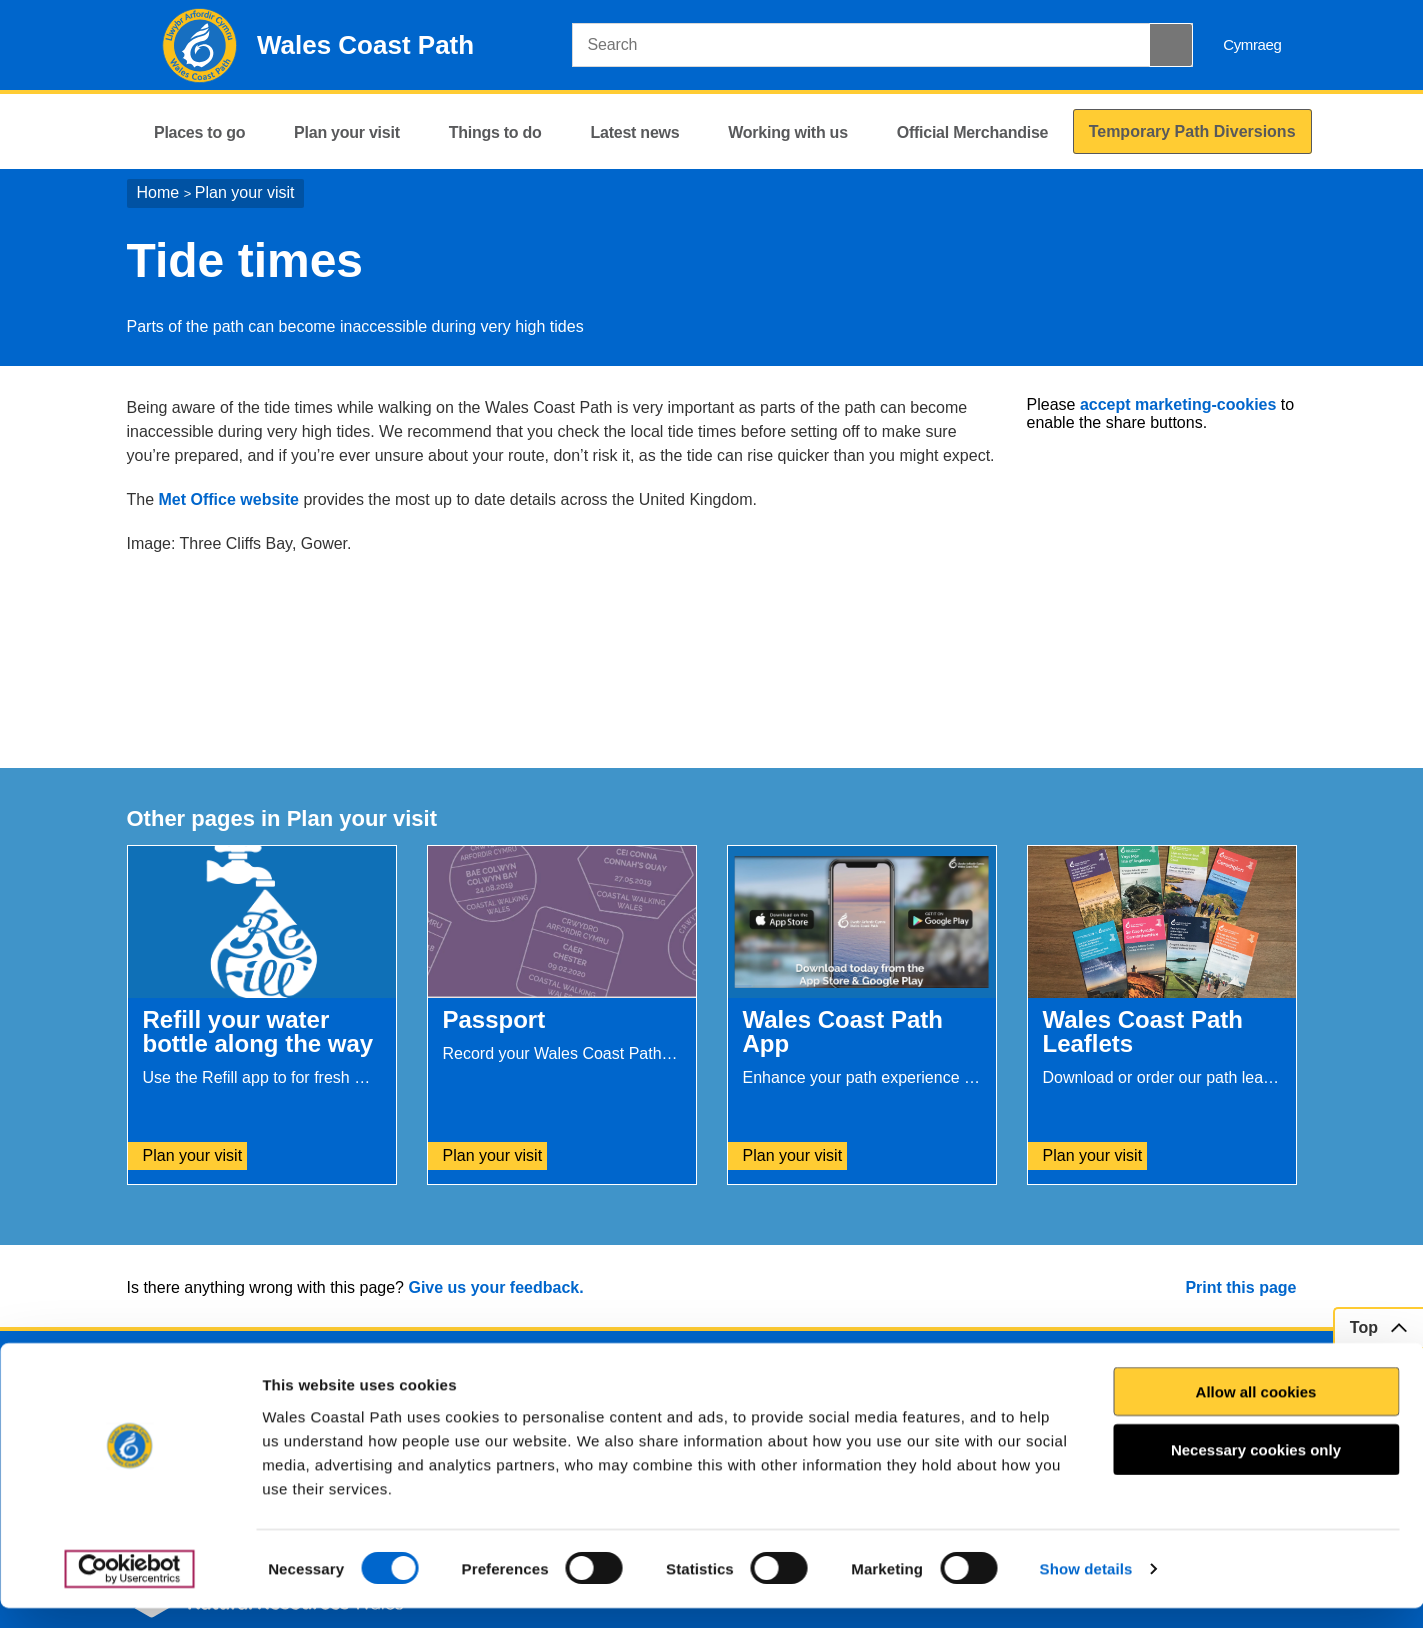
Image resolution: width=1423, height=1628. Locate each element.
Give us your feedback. (495, 1287)
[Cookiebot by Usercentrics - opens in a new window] (129, 1589)
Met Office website (229, 499)
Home (158, 192)
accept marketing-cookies (1178, 404)
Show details (1086, 1588)
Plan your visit (245, 192)
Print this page (1240, 1287)
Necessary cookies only (1256, 1469)
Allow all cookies (1256, 1411)
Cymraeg (1252, 44)
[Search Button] (1171, 45)
